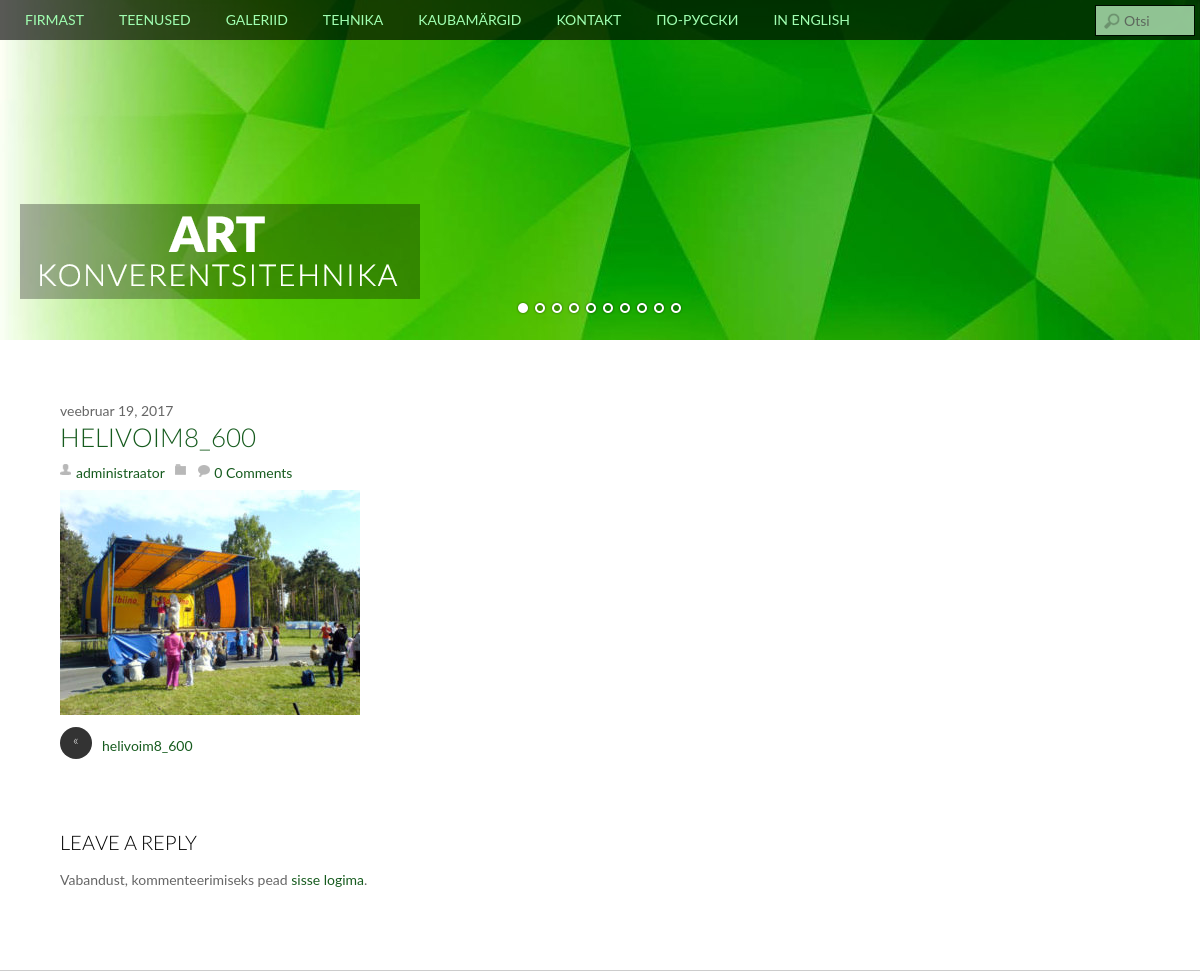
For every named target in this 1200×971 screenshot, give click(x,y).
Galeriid (257, 19)
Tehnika (353, 19)
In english (811, 19)
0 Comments (253, 472)
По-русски (697, 19)
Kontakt (588, 19)
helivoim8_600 (158, 439)
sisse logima (327, 879)
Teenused (155, 19)
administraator (120, 472)
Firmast (54, 19)
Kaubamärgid (469, 19)
